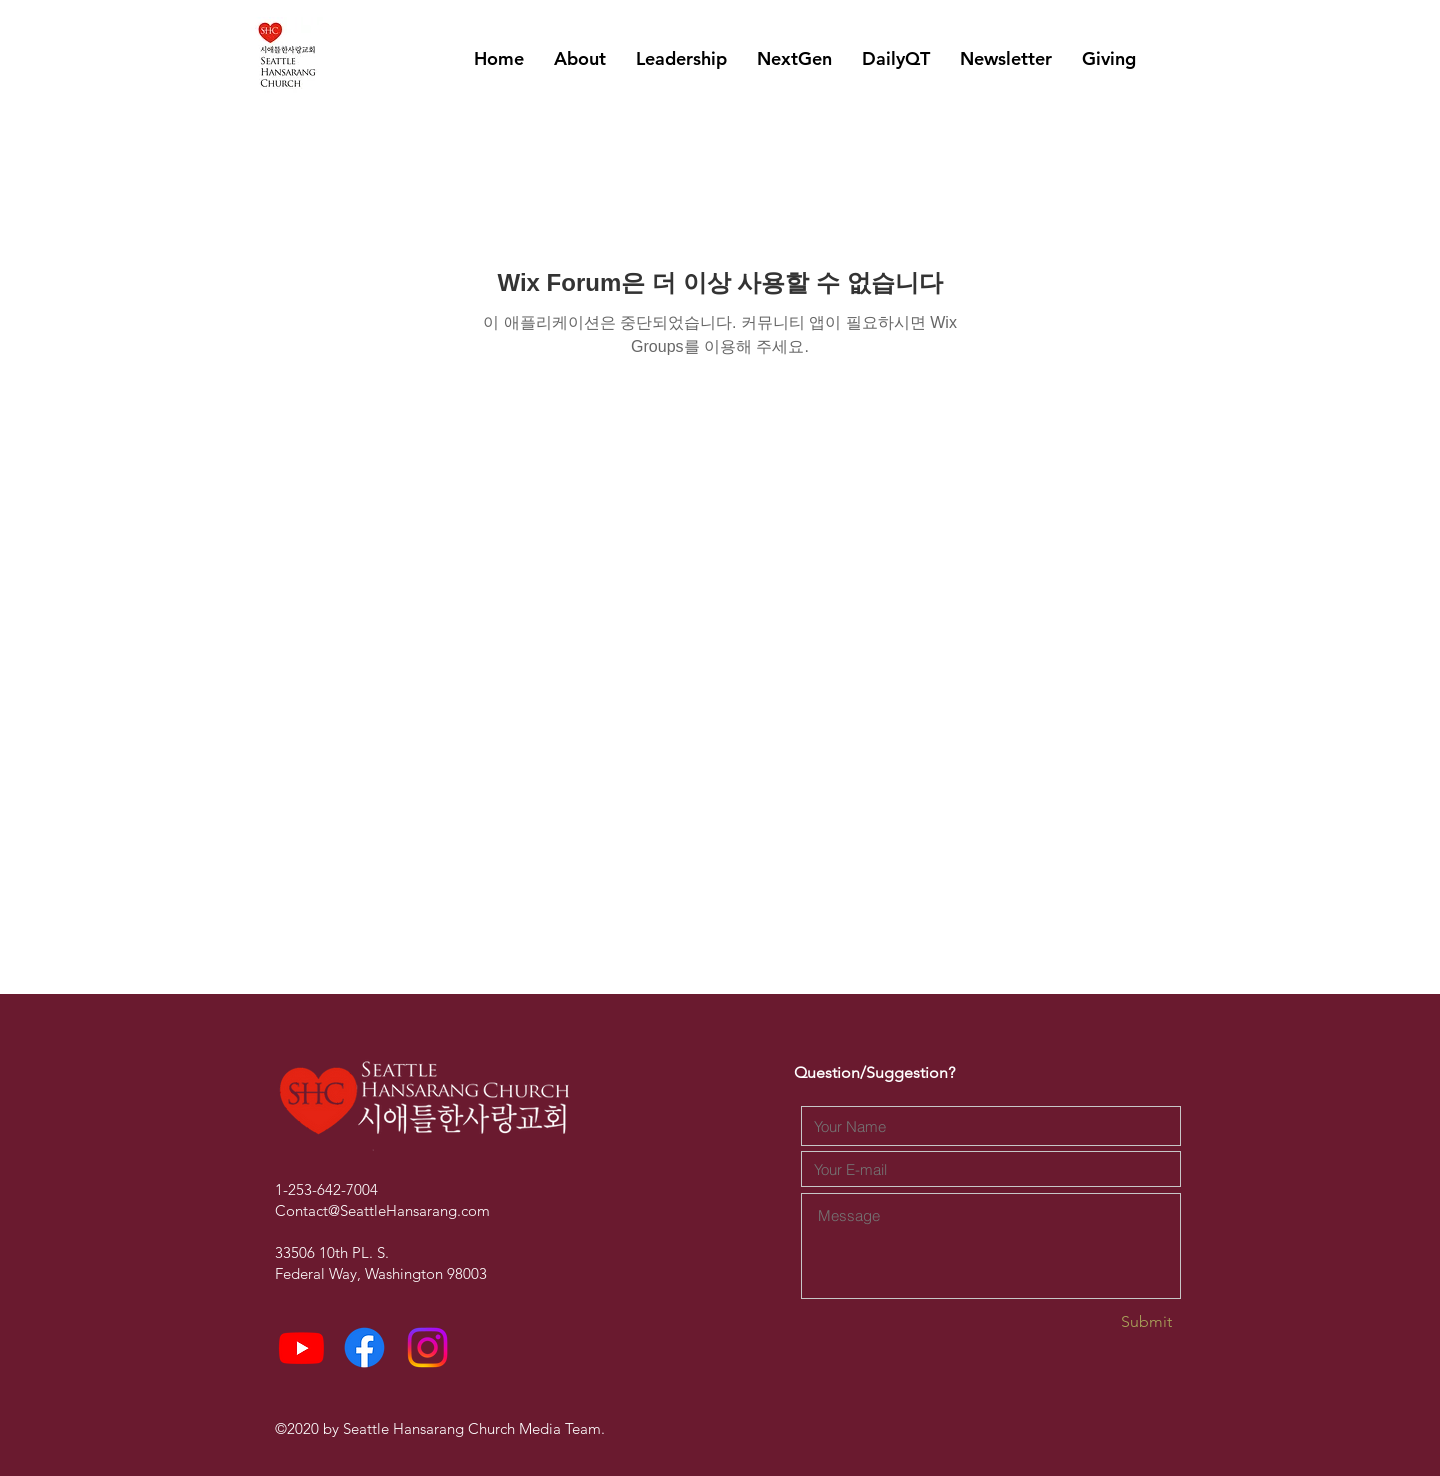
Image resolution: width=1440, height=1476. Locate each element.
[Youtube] (301, 1347)
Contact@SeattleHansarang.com (382, 1210)
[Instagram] (427, 1347)
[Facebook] (364, 1347)
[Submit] (1101, 1322)
